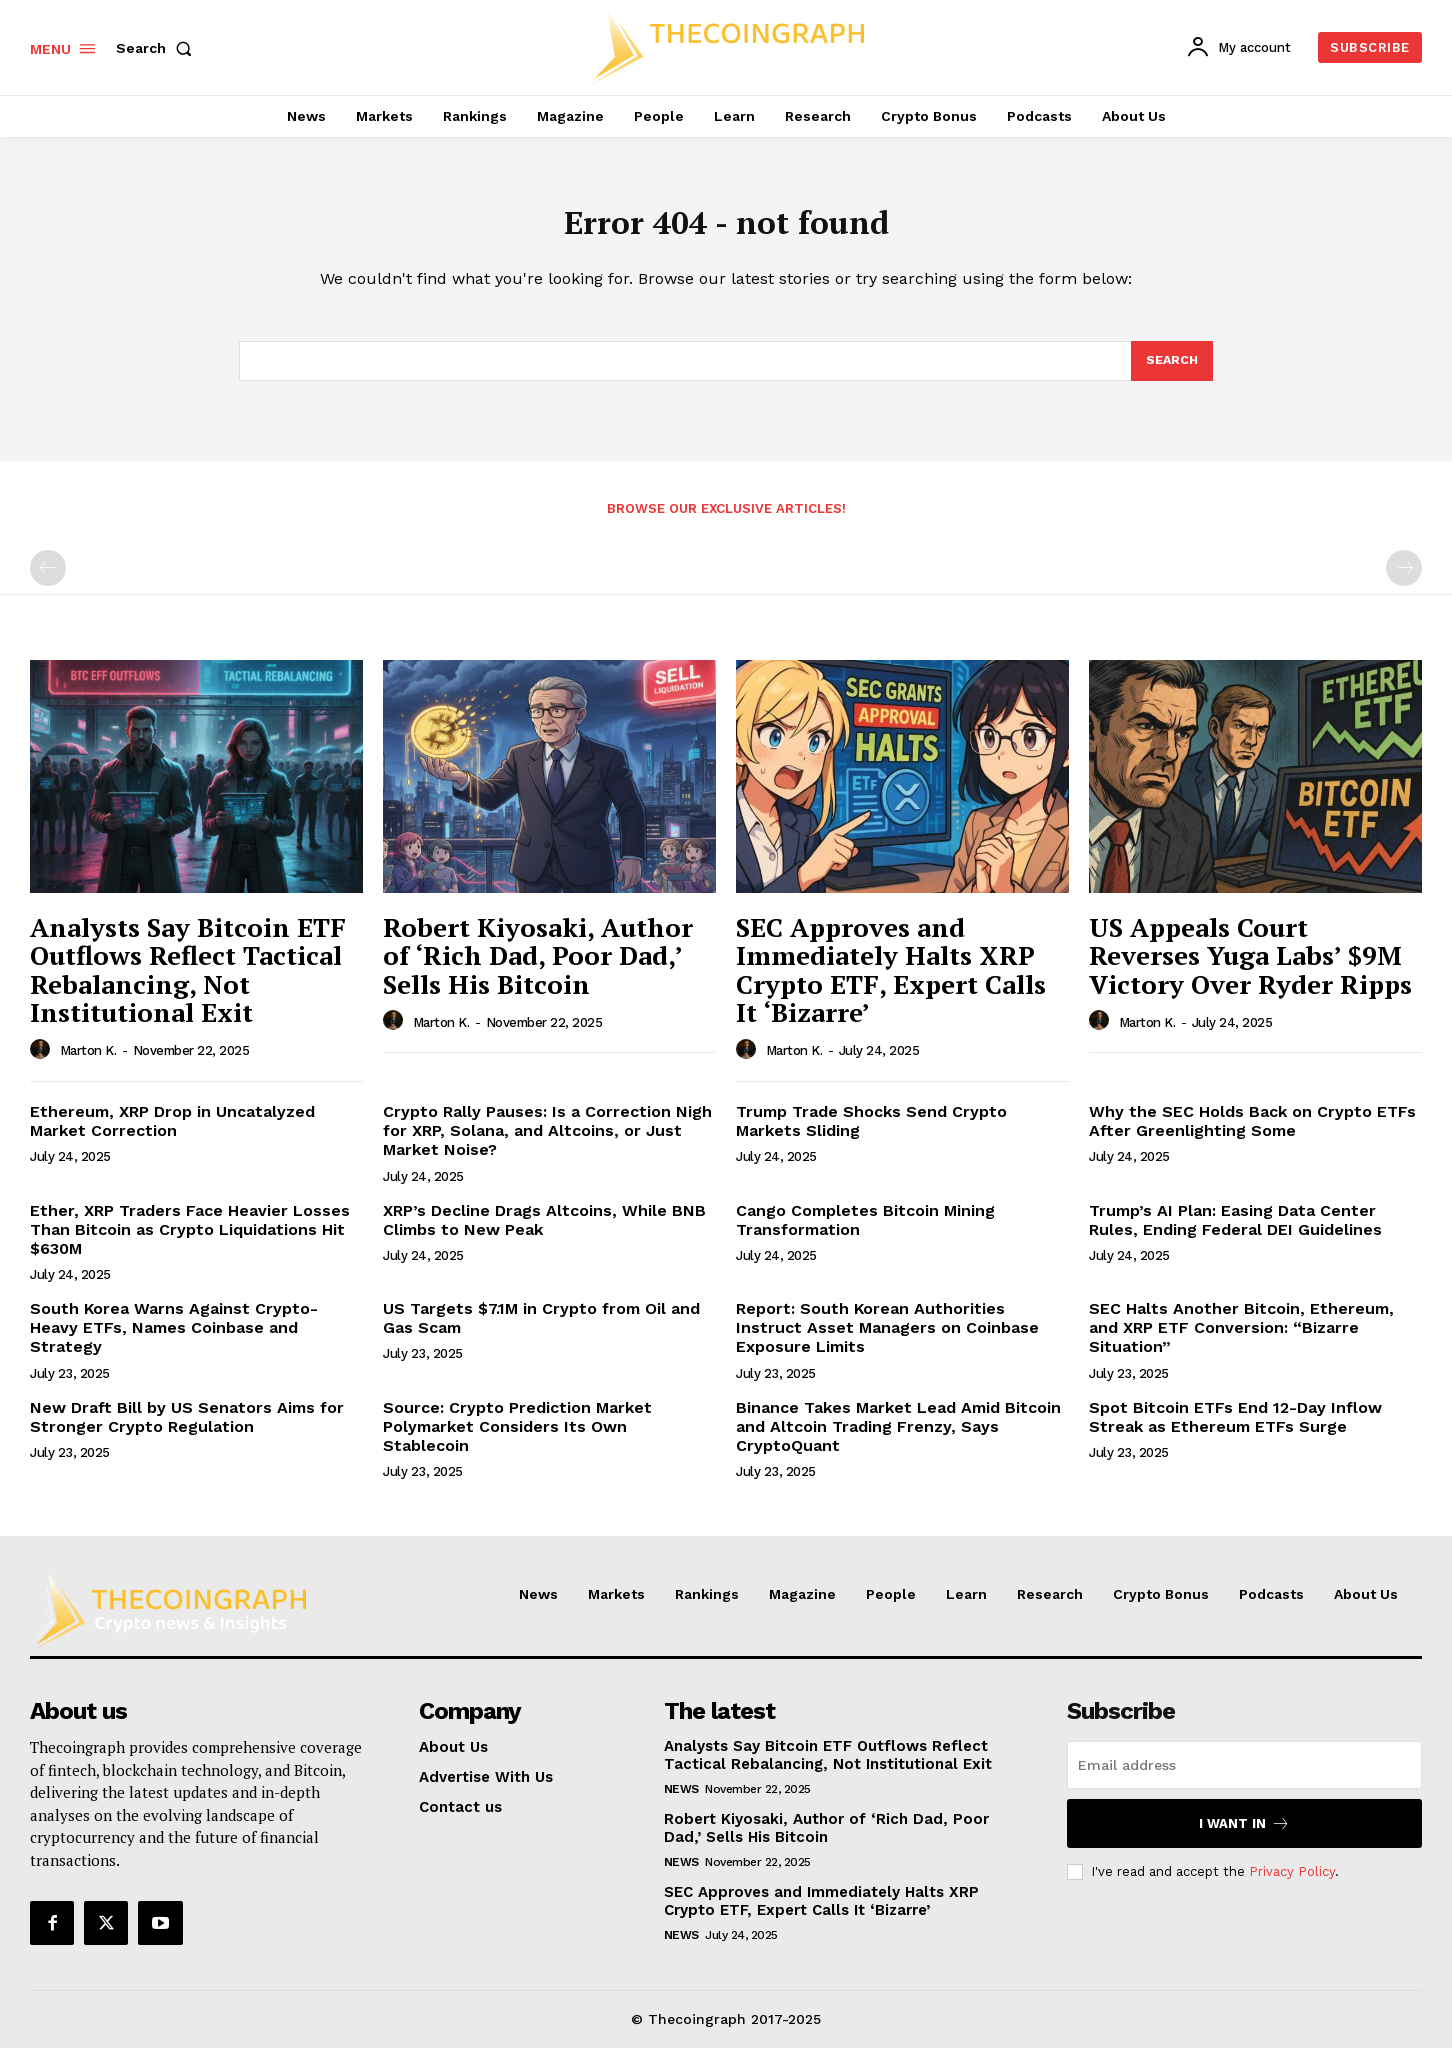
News (681, 1802)
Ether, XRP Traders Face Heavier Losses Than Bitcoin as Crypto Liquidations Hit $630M (190, 1242)
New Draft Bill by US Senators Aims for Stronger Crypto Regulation (187, 1430)
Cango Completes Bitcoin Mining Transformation (865, 1233)
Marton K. (88, 1063)
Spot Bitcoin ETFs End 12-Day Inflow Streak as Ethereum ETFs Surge (1235, 1430)
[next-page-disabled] (1404, 581)
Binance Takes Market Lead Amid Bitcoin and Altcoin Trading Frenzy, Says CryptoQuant (898, 1439)
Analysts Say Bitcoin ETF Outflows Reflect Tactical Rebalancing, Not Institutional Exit (188, 983)
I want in (1244, 1836)
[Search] (1171, 372)
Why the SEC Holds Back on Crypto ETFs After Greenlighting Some (1252, 1134)
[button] (158, 48)
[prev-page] (48, 581)
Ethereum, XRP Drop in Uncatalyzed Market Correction (172, 1134)
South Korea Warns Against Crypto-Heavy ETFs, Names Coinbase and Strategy (174, 1340)
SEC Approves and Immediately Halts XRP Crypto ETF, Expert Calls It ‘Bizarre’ (891, 983)
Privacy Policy (1292, 1884)
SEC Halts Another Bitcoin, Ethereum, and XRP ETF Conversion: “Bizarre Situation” (1241, 1340)
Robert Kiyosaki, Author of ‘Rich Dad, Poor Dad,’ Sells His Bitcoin (538, 968)
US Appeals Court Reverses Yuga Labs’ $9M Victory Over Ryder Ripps (1250, 968)
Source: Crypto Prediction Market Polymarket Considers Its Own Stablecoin (517, 1439)
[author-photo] (43, 1063)
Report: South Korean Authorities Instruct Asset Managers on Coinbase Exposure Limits (887, 1340)
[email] (1244, 1778)
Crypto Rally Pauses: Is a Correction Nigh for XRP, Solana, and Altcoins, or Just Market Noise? (547, 1143)
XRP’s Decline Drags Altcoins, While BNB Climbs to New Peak (544, 1233)
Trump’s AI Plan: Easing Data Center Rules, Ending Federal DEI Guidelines (1235, 1233)
